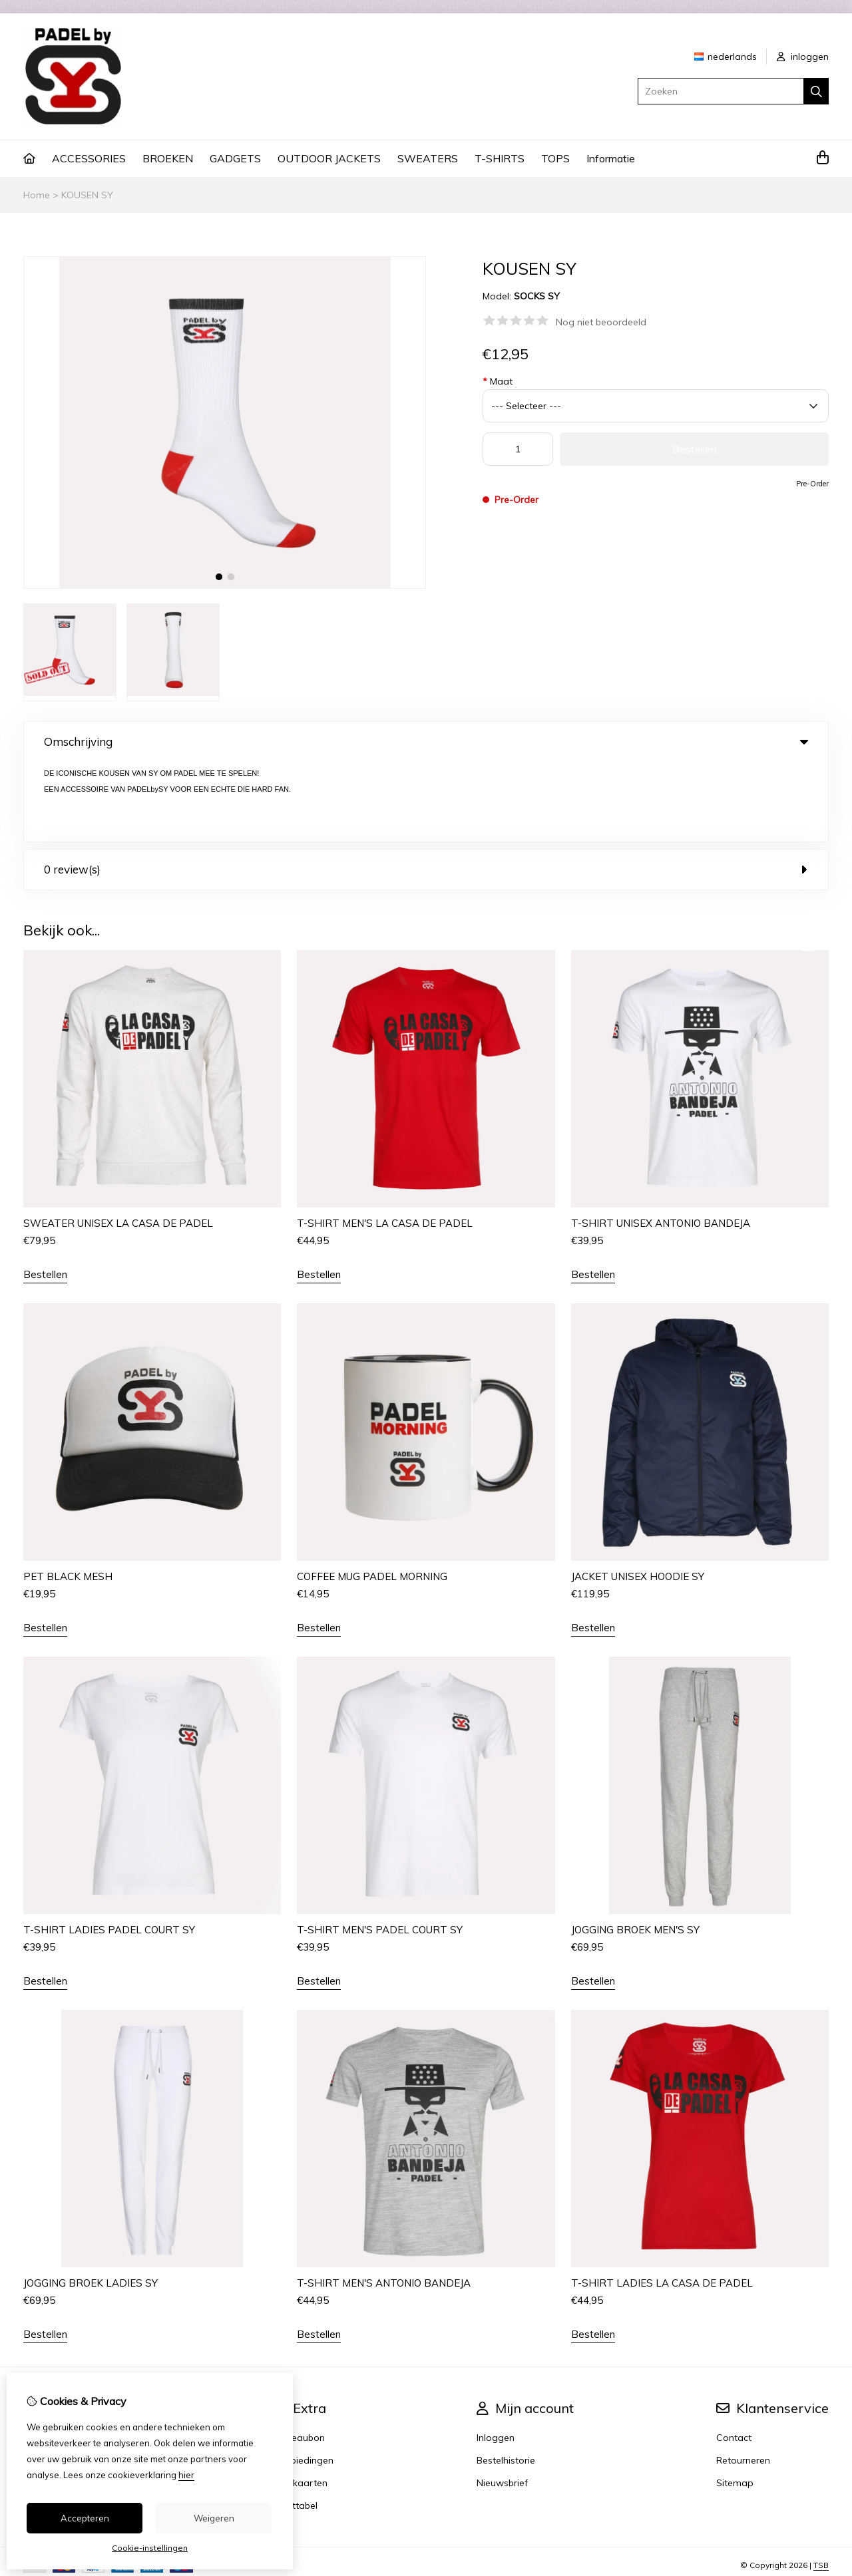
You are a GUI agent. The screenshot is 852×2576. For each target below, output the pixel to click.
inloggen (803, 57)
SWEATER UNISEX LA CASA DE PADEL (118, 1143)
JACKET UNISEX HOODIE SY (637, 1496)
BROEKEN (167, 158)
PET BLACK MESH (67, 1496)
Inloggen (496, 2358)
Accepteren (85, 2518)
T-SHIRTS (500, 158)
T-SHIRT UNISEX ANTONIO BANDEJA (660, 1143)
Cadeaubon (299, 2358)
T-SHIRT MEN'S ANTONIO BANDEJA (384, 2203)
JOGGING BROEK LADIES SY (90, 2203)
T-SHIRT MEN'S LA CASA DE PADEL (385, 1143)
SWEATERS (427, 158)
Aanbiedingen (303, 2381)
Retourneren (743, 2381)
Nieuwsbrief (502, 2404)
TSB (821, 2486)
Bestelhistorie (506, 2381)
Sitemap (734, 2404)
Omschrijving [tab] (426, 741)
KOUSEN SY (87, 195)
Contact (733, 2358)
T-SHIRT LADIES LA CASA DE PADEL (662, 2203)
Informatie (610, 158)
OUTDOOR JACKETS (329, 158)
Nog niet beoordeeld (601, 322)
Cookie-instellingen (150, 2548)
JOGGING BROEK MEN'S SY (635, 1850)
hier (186, 2475)
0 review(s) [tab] (426, 789)
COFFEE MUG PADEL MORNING (372, 1496)
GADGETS (235, 158)
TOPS (555, 158)
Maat (498, 381)
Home (36, 195)
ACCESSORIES (89, 158)
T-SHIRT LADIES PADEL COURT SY (109, 1850)
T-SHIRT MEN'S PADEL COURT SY (380, 1850)
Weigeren (214, 2518)
